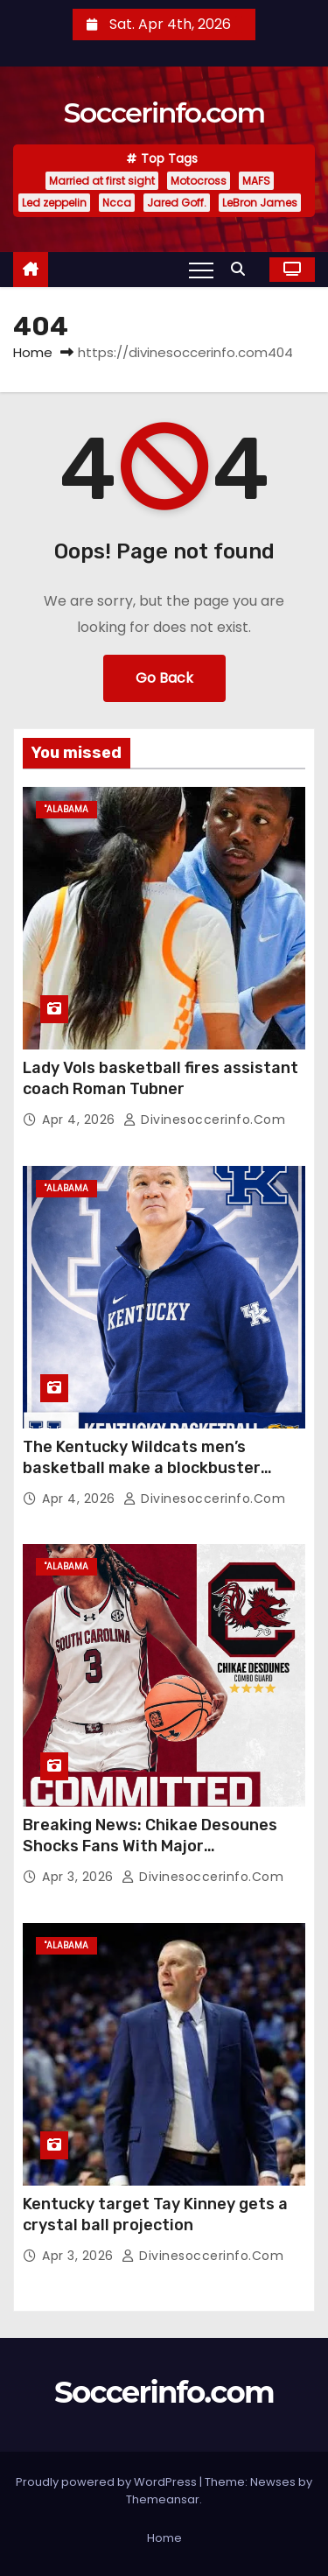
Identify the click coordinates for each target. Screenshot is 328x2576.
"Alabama (66, 809)
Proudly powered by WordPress (107, 2482)
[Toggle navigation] (201, 270)
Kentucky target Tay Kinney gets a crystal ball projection (155, 2214)
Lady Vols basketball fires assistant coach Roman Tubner (160, 1078)
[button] (242, 269)
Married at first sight (102, 180)
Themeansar (162, 2499)
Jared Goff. (176, 202)
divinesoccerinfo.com (204, 1119)
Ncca (116, 202)
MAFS (256, 180)
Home (32, 352)
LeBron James (259, 202)
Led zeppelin (54, 202)
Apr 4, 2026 (80, 1119)
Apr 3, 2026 (79, 1876)
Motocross (199, 180)
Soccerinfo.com (163, 112)
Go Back (164, 678)
